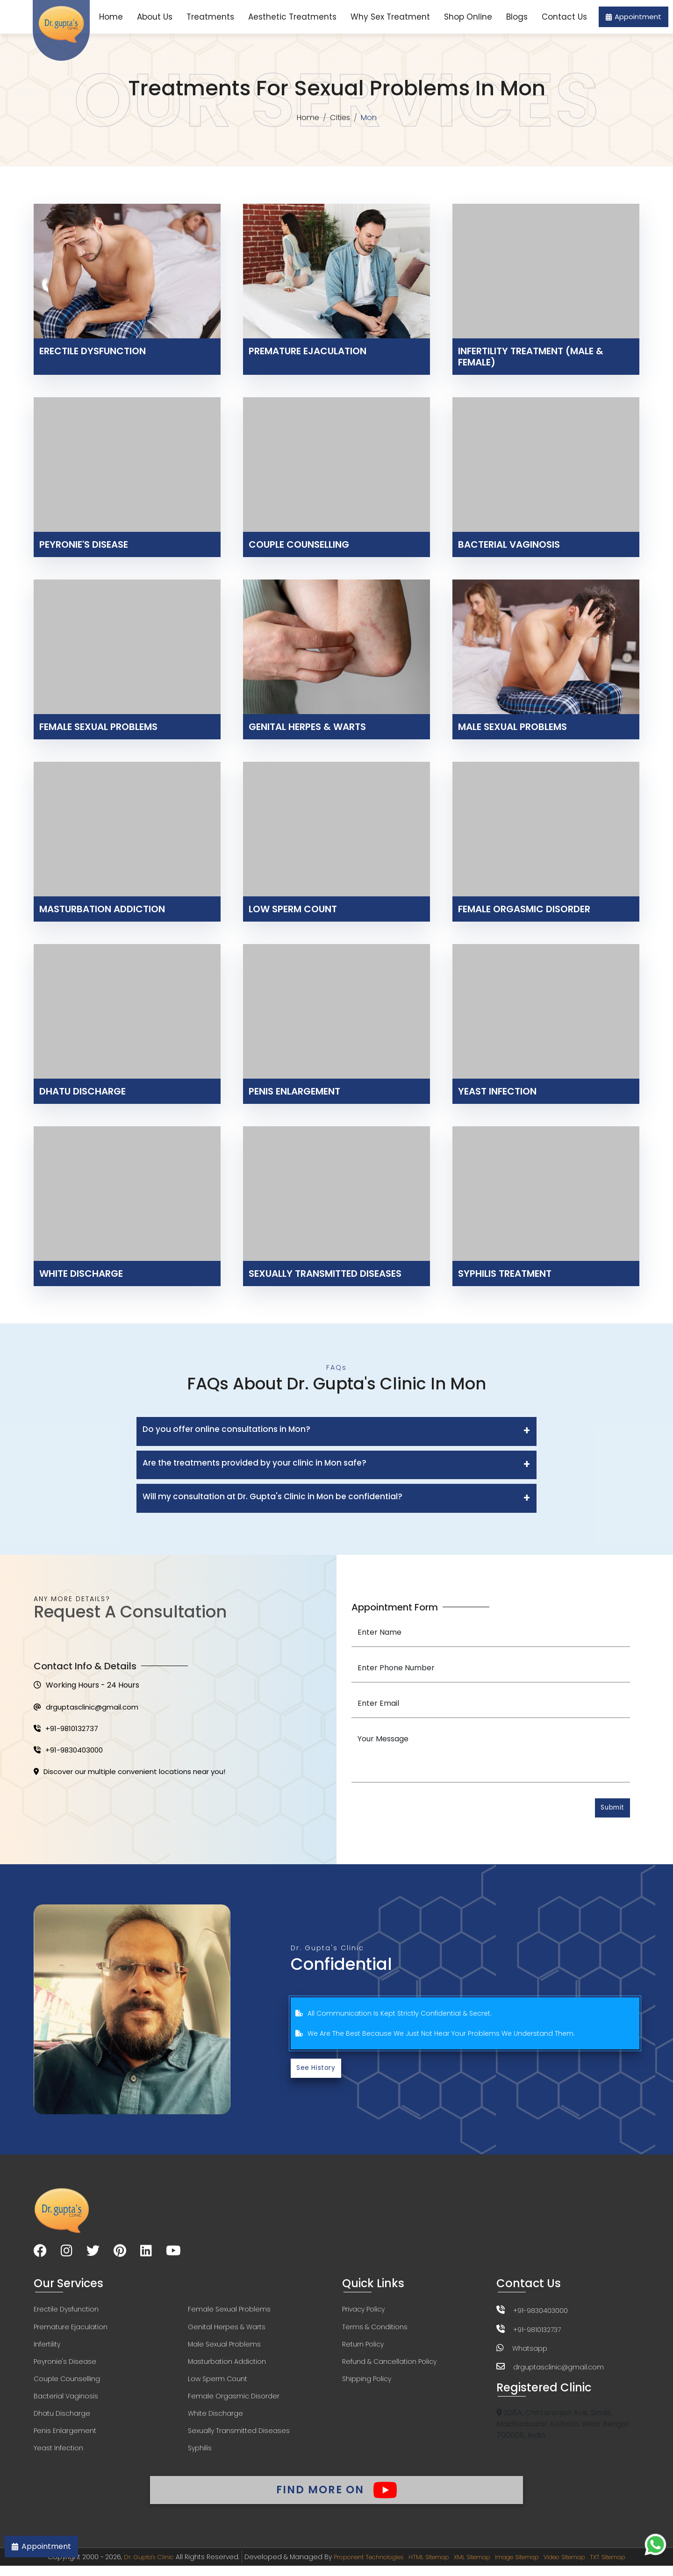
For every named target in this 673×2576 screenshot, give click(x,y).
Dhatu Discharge (62, 2419)
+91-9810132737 (67, 1730)
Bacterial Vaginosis (66, 2401)
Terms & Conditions (375, 2330)
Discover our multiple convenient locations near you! (135, 1775)
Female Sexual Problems (229, 2313)
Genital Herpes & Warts (226, 2330)
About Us (154, 16)
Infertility (47, 2348)
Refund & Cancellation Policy (389, 2366)
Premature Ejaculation (70, 2330)
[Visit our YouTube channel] (173, 2254)
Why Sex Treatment (390, 16)
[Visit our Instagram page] (66, 2254)
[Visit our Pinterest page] (120, 2254)
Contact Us (564, 16)
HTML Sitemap (424, 2567)
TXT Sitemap (630, 2567)
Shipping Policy (366, 2384)
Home (111, 16)
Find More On (336, 2497)
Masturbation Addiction (227, 2366)
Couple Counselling (67, 2384)
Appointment (633, 16)
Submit (610, 1809)
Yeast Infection (58, 2455)
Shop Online (468, 16)
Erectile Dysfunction (66, 2313)
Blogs (517, 16)
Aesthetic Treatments (292, 16)
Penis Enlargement (65, 2437)
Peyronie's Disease (65, 2366)
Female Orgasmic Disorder (233, 2401)
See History (318, 2070)
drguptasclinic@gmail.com (89, 1708)
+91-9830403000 (70, 1752)
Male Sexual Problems (224, 2348)
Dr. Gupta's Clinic (126, 2567)
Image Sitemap (524, 2567)
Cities (340, 117)
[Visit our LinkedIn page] (146, 2254)
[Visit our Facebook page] (40, 2254)
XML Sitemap (472, 2567)
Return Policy (363, 2348)
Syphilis (200, 2455)
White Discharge (215, 2419)
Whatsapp (529, 2351)
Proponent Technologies (355, 2567)
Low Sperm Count (217, 2384)
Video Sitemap (581, 2567)
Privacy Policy (363, 2313)
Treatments (210, 16)
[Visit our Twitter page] (93, 2254)
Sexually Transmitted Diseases (239, 2437)
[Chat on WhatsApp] (655, 2544)
